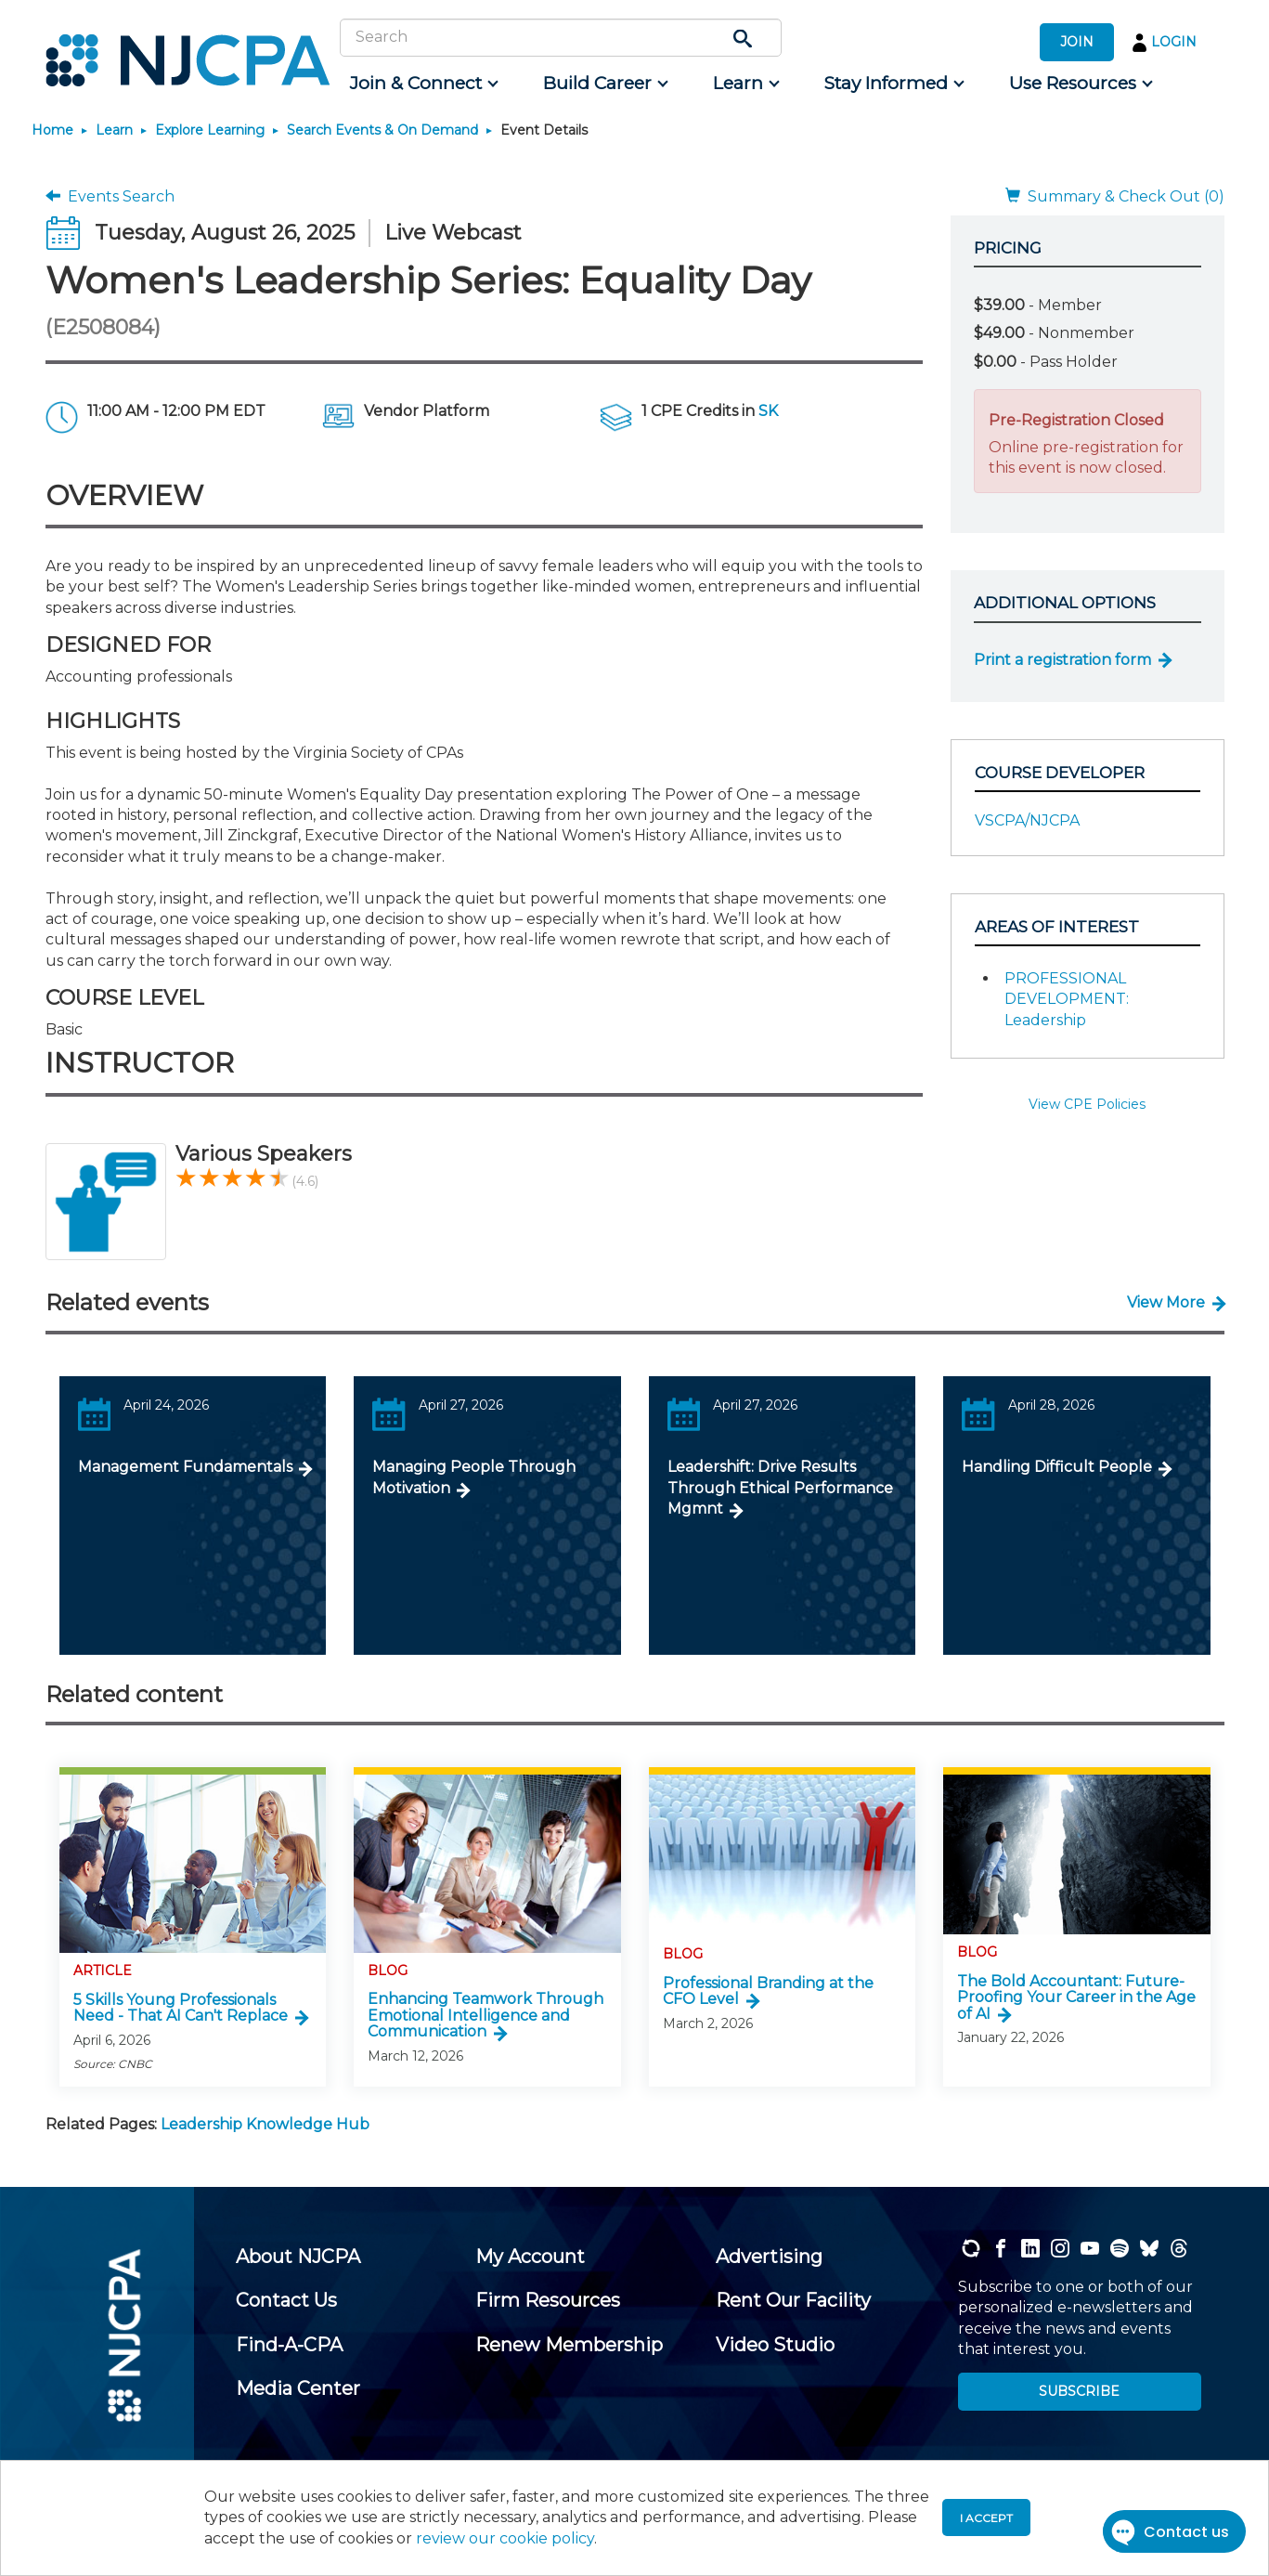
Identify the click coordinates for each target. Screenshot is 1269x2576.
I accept (986, 2518)
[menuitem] (422, 83)
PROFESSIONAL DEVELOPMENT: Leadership (1066, 999)
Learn (114, 130)
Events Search (110, 196)
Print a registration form (1062, 660)
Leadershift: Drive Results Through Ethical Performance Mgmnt (780, 1487)
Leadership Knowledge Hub (265, 2124)
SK (768, 411)
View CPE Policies (1087, 1104)
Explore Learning (210, 130)
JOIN (1077, 41)
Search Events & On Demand (382, 130)
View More (1166, 1302)
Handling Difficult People (1057, 1467)
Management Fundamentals (185, 1467)
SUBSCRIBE (1079, 2391)
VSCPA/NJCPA (1027, 820)
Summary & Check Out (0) (1114, 196)
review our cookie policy (505, 2538)
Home (52, 130)
